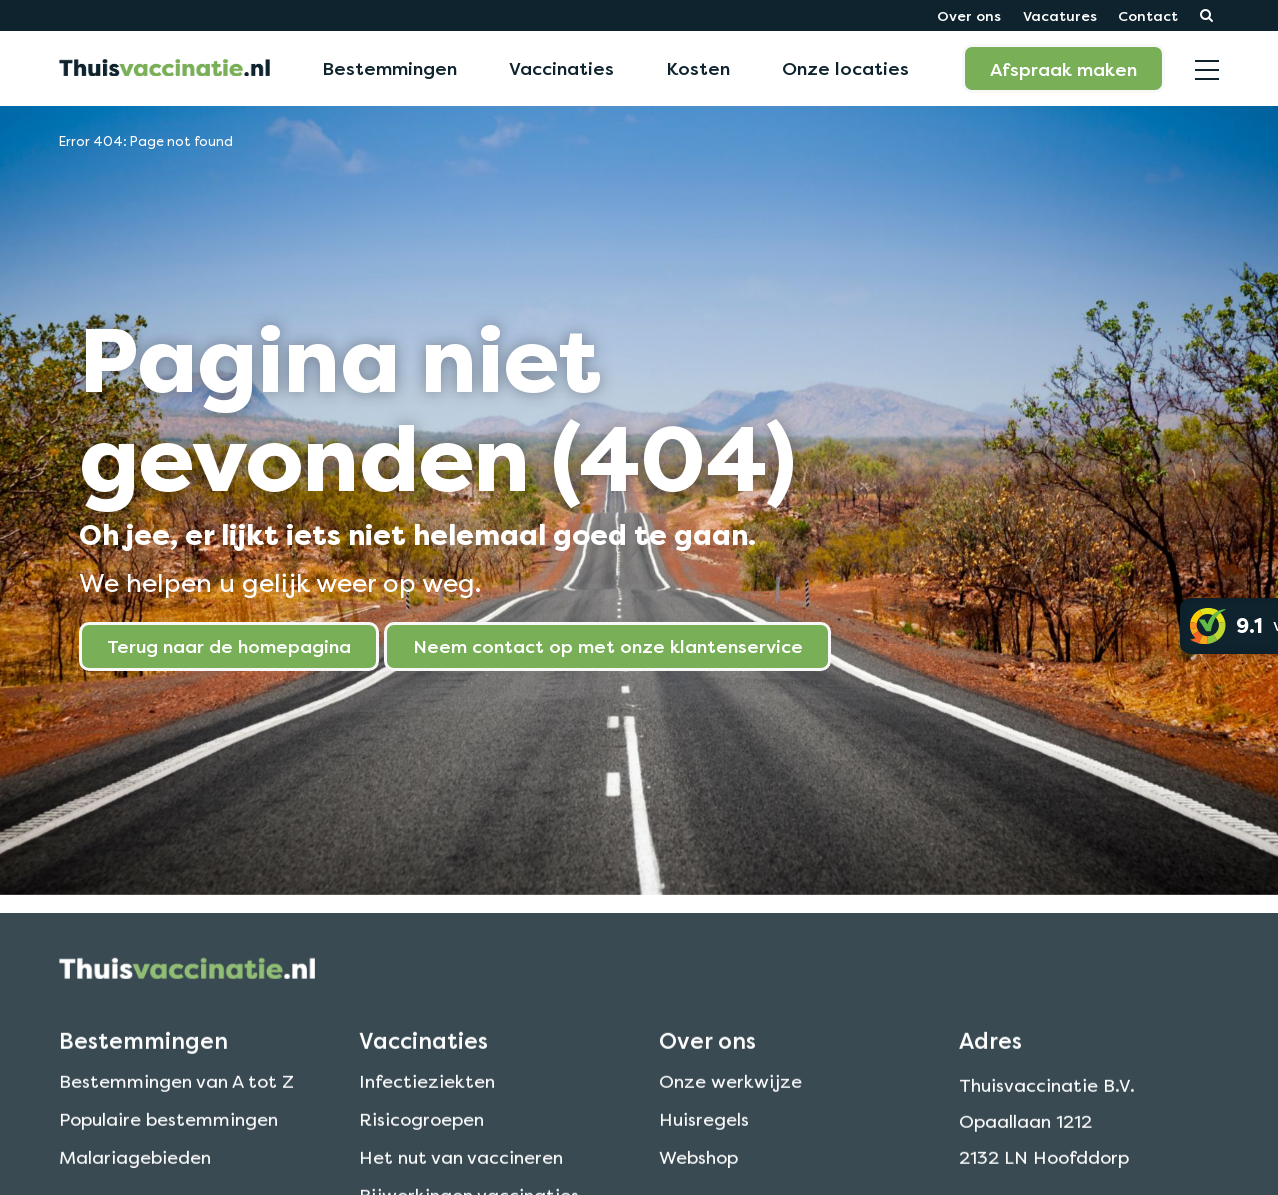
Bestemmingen (389, 68)
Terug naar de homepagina (229, 646)
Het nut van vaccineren (461, 1178)
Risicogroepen (421, 1140)
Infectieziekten (427, 1102)
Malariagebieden (135, 1178)
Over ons (969, 15)
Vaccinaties (561, 68)
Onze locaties (845, 68)
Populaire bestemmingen (168, 1140)
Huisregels (704, 1140)
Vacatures (1060, 15)
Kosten (698, 68)
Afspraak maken (1063, 69)
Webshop (698, 1178)
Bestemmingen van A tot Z (176, 1102)
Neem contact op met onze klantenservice (608, 646)
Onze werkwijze (730, 1102)
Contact (1148, 15)
